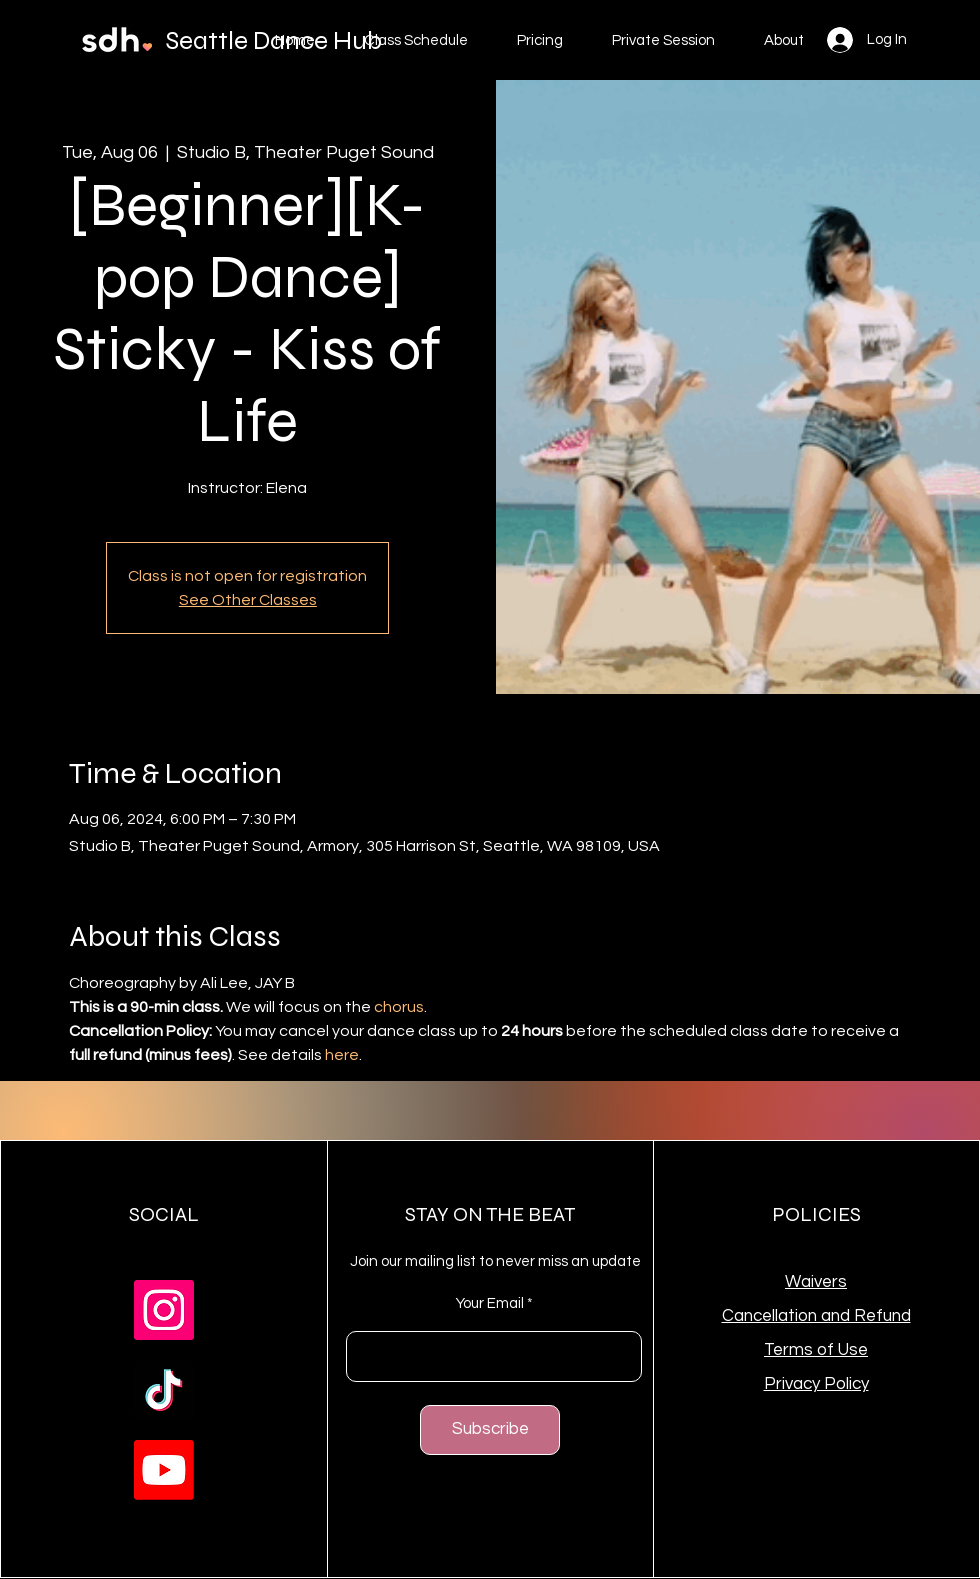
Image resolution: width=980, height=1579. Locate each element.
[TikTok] (164, 1390)
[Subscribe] (490, 1430)
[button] (539, 41)
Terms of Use (816, 1350)
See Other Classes (248, 600)
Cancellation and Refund (816, 1316)
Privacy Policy (816, 1384)
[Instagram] (164, 1310)
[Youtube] (164, 1470)
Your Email (490, 1303)
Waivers (816, 1282)
